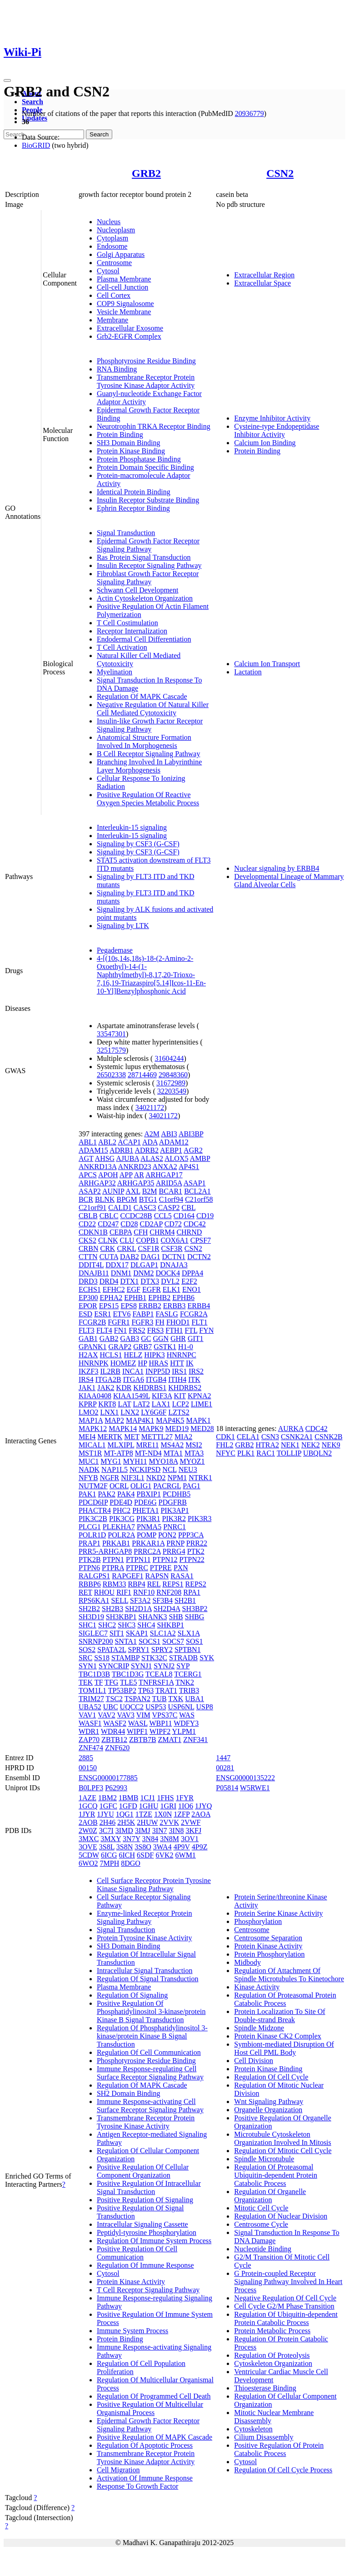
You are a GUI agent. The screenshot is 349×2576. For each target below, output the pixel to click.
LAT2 (141, 1404)
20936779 (249, 113)
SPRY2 (162, 1649)
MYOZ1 (191, 1461)
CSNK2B (328, 1437)
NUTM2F (93, 1486)
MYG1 (110, 1461)
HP (142, 1363)
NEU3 (188, 1469)
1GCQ (88, 1806)
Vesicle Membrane (124, 312)
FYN (206, 1330)
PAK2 (106, 1494)
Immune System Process (132, 2331)
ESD (85, 1314)
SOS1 (194, 1641)
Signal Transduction (126, 533)
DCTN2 (199, 1256)
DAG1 (150, 1256)
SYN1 (88, 1666)
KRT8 (107, 1404)
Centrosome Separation (268, 1938)
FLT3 (87, 1330)
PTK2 (195, 1551)
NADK (89, 1469)
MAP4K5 (170, 1420)
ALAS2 (151, 1158)
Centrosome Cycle (261, 2224)
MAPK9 (151, 1428)
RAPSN (157, 1576)
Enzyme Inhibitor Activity (272, 418)
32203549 (171, 1091)
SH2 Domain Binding (128, 2093)
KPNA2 (199, 1396)
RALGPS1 (94, 1576)
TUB (159, 1698)
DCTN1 (174, 1256)
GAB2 (109, 1338)
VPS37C (165, 1715)
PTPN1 (113, 1559)
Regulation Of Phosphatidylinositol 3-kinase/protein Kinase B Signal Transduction (152, 2036)
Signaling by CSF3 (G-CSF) (138, 844)
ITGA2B (108, 1379)
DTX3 (149, 1281)
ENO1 (191, 1289)
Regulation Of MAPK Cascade (142, 696)
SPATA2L (111, 1649)
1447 (223, 1758)
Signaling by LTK (123, 925)
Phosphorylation (258, 1921)
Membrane (112, 320)
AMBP (200, 1158)
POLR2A (121, 1535)
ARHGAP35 (136, 1183)
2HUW (147, 1822)
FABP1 (143, 1314)
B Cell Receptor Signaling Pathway (148, 754)
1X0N (163, 1814)
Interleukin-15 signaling (132, 827)
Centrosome (114, 262)
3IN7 (159, 1830)
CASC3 (145, 1207)
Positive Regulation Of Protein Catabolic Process (279, 2449)
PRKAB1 (116, 1543)
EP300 (88, 1297)
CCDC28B (136, 1216)
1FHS (165, 1798)
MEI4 (87, 1437)
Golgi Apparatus (121, 254)
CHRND (189, 1232)
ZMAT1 (170, 1739)
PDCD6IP (93, 1502)
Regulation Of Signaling (132, 1995)
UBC (110, 1707)
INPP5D (157, 1371)
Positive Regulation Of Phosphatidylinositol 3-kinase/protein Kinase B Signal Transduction (151, 2011)
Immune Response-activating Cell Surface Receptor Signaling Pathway (150, 2106)
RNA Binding (117, 369)
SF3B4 (162, 1600)
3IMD (124, 1830)
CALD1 (120, 1207)
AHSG (105, 1158)
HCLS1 (111, 1355)
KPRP (87, 1404)
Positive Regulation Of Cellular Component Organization (143, 2171)
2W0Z (88, 1830)
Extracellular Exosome (130, 328)
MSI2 (193, 1445)
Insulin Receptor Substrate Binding (148, 500)
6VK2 (164, 1855)
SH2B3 (112, 1608)
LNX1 (109, 1412)
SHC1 (87, 1625)
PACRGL (167, 1486)
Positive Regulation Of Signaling (145, 2200)
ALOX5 (176, 1158)
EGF (133, 1289)
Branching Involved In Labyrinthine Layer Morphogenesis (149, 766)
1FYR (185, 1798)
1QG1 (125, 1814)
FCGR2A (193, 1314)
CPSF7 (200, 1240)
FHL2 (224, 1445)
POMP (146, 1535)
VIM (143, 1715)
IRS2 (196, 1371)
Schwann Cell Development (138, 590)
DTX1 (129, 1281)
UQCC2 (132, 1707)
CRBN (89, 1248)
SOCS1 (149, 1641)
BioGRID (36, 145)
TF (99, 1682)
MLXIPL (120, 1445)
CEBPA (121, 1232)
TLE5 (128, 1682)
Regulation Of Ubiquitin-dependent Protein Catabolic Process (286, 2318)
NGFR (110, 1477)
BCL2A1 (197, 1191)
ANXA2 (165, 1166)
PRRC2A (147, 1551)
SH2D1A (138, 1608)
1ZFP (181, 1814)
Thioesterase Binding (265, 2388)
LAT (124, 1404)
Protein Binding (120, 434)
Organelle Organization (268, 2110)
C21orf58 (199, 1199)
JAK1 (87, 1387)
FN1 (120, 1330)
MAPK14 (123, 1428)
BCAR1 (171, 1191)
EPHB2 (159, 1297)
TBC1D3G (128, 1674)
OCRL (119, 1486)
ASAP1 (195, 1183)
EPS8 (128, 1306)
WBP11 (160, 1723)
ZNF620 (117, 1748)
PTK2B (90, 1559)
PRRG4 (174, 1551)
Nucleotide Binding (262, 2249)
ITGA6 (133, 1379)
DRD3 (88, 1281)
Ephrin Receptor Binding (133, 508)
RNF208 (168, 1592)
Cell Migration (118, 2470)
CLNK (108, 1240)
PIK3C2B (93, 1518)
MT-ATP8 (118, 1453)
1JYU (105, 1814)
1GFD (128, 1806)
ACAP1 (129, 1142)
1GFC (108, 1806)
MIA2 (183, 1437)
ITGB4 (156, 1379)
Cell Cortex (113, 295)
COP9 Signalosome (125, 303)
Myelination (114, 672)
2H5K (126, 1822)
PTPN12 (164, 1559)
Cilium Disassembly (263, 2437)
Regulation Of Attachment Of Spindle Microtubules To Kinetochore (289, 1975)
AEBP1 (171, 1150)
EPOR (88, 1306)
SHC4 (146, 1625)
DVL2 (170, 1281)
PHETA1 (145, 1510)
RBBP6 (90, 1584)
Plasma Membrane (124, 279)
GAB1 (88, 1338)
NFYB (88, 1477)
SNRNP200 (96, 1641)
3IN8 (176, 1830)
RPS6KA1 (94, 1600)
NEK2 (310, 1445)
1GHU (149, 1806)
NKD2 (156, 1477)
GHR (178, 1338)
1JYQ (203, 1806)
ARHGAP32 (97, 1183)
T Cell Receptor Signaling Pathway (148, 2290)
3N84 (150, 1839)
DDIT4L (91, 1265)
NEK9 (331, 1445)
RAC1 (265, 1453)
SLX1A (189, 1633)
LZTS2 (178, 1412)
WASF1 (90, 1723)
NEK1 (290, 1445)
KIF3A (162, 1396)
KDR (124, 1387)
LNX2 (129, 1412)
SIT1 (117, 1633)
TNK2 (184, 1682)
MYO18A (163, 1461)
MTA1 (173, 1453)
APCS (88, 1175)
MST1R (90, 1453)
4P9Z (200, 1847)
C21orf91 (92, 1207)
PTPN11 (138, 1559)
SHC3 (126, 1625)
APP (126, 1175)
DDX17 (117, 1265)
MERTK (109, 1437)
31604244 (169, 1058)
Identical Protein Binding (133, 492)
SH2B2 (89, 1608)
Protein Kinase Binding (131, 451)
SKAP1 (137, 1633)
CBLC (109, 1216)
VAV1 (87, 1715)
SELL (119, 1600)
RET (85, 1592)
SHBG (194, 1617)
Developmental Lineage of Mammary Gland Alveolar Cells (289, 881)
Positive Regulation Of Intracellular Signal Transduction (149, 2187)
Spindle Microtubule (264, 2159)
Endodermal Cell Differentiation (144, 639)
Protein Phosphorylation (269, 1954)
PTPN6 (89, 1568)
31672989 (170, 1083)
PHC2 (121, 1510)
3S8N (124, 1847)
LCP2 (180, 1404)
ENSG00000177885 (108, 1778)
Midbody (247, 1962)
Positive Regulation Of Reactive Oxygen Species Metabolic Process (148, 799)
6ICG (109, 1855)
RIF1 (123, 1592)
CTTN (88, 1256)
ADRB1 (121, 1150)
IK (190, 1363)
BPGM (126, 1199)
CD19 (205, 1216)
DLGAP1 (144, 1265)
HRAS (158, 1363)
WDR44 (113, 1731)
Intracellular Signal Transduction (145, 1970)
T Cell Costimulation (127, 623)
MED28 (202, 1428)
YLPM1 (184, 1731)
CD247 (108, 1224)
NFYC (225, 1453)
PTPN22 (191, 1559)
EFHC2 (114, 1289)
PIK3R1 (148, 1518)
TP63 (146, 1690)
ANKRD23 (134, 1166)
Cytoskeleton (253, 2429)
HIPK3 (154, 1355)
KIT (180, 1396)
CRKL (126, 1248)
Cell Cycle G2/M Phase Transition (284, 2306)
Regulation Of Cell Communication (149, 2052)
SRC (85, 1658)
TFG (111, 1682)
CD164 (184, 1216)
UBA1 (194, 1698)
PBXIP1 (149, 1494)
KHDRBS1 (149, 1387)
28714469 (142, 1075)
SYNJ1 (141, 1666)
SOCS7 (173, 1641)
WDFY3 (186, 1723)
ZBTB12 (114, 1739)
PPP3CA (191, 1535)
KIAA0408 (95, 1396)
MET (131, 1437)
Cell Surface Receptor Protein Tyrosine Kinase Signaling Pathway (154, 1885)
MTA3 (194, 1453)
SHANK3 (152, 1617)
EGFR (151, 1289)
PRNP (175, 1543)
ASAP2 (90, 1191)
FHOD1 (178, 1322)
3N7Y (131, 1839)
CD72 (173, 1224)
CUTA (109, 1256)
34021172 (149, 1107)
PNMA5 (149, 1527)
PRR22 (196, 1543)
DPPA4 (192, 1273)
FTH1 (174, 1330)
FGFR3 (142, 1322)
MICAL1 (92, 1445)
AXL (132, 1191)
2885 (86, 1758)
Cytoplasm (112, 238)
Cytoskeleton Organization (273, 2363)
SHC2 (107, 1625)
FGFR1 (119, 1322)
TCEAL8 (159, 1674)
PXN (181, 1568)
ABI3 (169, 1134)
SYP (182, 1666)
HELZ (133, 1355)
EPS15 (109, 1306)
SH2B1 (185, 1600)
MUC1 (89, 1461)
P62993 (116, 1788)
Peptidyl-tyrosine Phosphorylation (146, 2232)
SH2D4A (167, 1608)
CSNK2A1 (297, 1437)
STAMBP (125, 1658)
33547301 (111, 1034)
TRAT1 (166, 1690)
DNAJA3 (173, 1265)
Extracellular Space (262, 283)
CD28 (129, 1224)
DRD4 (109, 1281)
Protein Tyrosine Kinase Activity (144, 1938)
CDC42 (195, 1224)
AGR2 (193, 1150)
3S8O (143, 1847)
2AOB (88, 1822)
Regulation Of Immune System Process (154, 2241)
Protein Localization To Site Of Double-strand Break (279, 2016)
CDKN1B (93, 1232)
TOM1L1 (92, 1690)
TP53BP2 (122, 1690)
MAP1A (91, 1420)
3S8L (107, 1847)
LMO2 (89, 1412)
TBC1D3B (94, 1674)
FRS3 (155, 1330)
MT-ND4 (148, 1453)
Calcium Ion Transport (267, 664)
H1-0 (185, 1347)
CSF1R (148, 1248)
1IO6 (185, 1806)
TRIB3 (189, 1690)
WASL (138, 1723)
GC (146, 1338)
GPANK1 (93, 1347)
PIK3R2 (173, 1518)
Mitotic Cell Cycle (261, 2208)
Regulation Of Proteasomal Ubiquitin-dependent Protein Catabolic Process (275, 2175)
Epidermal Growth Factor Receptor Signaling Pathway (148, 545)
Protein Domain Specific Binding (145, 467)
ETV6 (121, 1314)
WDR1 (89, 1731)
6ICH (127, 1855)
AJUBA (127, 1158)
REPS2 (195, 1584)
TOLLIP (289, 1453)
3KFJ (193, 1830)
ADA (150, 1142)
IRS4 (86, 1379)
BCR (86, 1199)
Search (32, 101)
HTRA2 (267, 1445)
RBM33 (114, 1584)
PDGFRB (173, 1502)
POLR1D (92, 1535)
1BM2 (107, 1798)
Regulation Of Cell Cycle (271, 2077)
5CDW (89, 1855)
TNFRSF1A (156, 1682)
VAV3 (126, 1715)
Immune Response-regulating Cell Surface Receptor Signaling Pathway (150, 2073)
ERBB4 (199, 1306)
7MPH (110, 1863)
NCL (169, 1469)
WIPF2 (160, 1731)
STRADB (183, 1658)
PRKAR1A (148, 1543)
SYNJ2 (164, 1666)
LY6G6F (153, 1412)
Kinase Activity (256, 1987)
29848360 (173, 1075)
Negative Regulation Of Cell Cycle (285, 2298)
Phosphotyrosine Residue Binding (146, 361)
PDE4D (121, 1502)
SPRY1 (139, 1649)
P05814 (227, 1788)
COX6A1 (174, 1240)
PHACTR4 (95, 1510)
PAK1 (87, 1494)
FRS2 (137, 1330)
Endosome (112, 246)
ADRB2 (146, 1150)
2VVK (169, 1822)
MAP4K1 (140, 1420)
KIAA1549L (131, 1396)
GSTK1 (165, 1347)
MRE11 (147, 1445)
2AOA (200, 1814)
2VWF (191, 1822)
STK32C (154, 1658)
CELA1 (248, 1437)
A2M (152, 1134)
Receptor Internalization (132, 631)
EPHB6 (183, 1297)
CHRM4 (162, 1232)
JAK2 (105, 1387)
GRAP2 (120, 1347)
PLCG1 (90, 1527)
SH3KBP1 (121, 1617)
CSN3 (270, 1437)
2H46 (108, 1822)
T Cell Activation (122, 647)
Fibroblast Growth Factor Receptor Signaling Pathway (148, 578)
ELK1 (171, 1289)
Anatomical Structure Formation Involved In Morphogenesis (144, 741)
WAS (186, 1715)
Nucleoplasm (116, 230)
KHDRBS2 (184, 1387)
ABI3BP (191, 1134)
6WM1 (185, 1855)
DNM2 (143, 1273)
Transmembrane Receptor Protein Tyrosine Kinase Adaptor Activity (145, 381)
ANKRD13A (98, 1166)
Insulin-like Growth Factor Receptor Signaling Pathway (150, 725)
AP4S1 (189, 1166)
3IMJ (142, 1830)
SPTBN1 (187, 1649)
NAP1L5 (114, 1469)
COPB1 (147, 1240)
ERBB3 (174, 1306)
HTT (177, 1363)
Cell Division (253, 2060)
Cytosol (108, 271)
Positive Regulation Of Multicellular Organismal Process (150, 2408)
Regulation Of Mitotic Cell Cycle (282, 2150)
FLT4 (104, 1330)
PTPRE (161, 1568)
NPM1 (177, 1477)
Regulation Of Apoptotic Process (145, 2445)
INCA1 (133, 1371)
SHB (176, 1617)
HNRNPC (181, 1355)
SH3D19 (91, 1617)
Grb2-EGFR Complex (129, 336)
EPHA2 (111, 1297)
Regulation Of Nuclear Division (280, 2216)
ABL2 (107, 1142)
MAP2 (114, 1420)
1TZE (143, 1814)
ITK (194, 1379)
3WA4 (162, 1847)
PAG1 (191, 1486)
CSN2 (280, 173)
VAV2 (106, 1715)
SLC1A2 (163, 1633)
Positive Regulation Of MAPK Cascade (154, 2437)
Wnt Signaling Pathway (268, 2101)
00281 (225, 1768)
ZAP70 (89, 1739)
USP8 (204, 1707)
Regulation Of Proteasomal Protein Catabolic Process (285, 1999)
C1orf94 (171, 1199)
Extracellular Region (264, 275)
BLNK (105, 1199)
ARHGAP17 (164, 1175)
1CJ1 (147, 1798)
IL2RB (110, 1371)
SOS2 (87, 1649)
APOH (108, 1175)
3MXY (110, 1839)
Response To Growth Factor (137, 2486)
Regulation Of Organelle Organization (270, 2196)
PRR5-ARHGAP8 (105, 1551)
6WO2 (88, 1863)
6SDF (145, 1855)
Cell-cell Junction (122, 287)
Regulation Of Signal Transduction (148, 1979)
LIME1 (201, 1404)
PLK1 (245, 1453)
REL (154, 1584)
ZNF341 (195, 1739)
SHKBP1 (170, 1625)
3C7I (106, 1830)
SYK (206, 1658)
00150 (88, 1768)
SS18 (102, 1658)
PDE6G (145, 1502)
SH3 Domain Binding (128, 443)
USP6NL (181, 1707)
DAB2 (129, 1256)
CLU (127, 1240)
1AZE (87, 1798)
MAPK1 (198, 1420)
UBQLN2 (317, 1453)
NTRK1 (200, 1477)
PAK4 (126, 1494)
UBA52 (90, 1707)
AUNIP (113, 1191)
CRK (107, 1248)
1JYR (87, 1814)
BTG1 (148, 1199)
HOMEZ (123, 1363)
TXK (175, 1698)
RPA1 (191, 1592)
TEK (86, 1682)
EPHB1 (135, 1297)
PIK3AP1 (174, 1510)
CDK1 (225, 1437)
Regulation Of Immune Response (145, 2265)
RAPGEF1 (127, 1576)
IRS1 (179, 1371)
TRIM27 (91, 1698)
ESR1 (102, 1314)
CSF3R (172, 1248)
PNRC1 (174, 1527)
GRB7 (142, 1347)
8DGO (130, 1863)
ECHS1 (90, 1289)
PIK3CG (122, 1518)
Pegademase (115, 950)
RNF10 (144, 1592)
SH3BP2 (195, 1608)
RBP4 (136, 1584)
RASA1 (182, 1576)
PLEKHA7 (119, 1527)
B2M (149, 1191)
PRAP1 (89, 1543)
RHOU (104, 1592)
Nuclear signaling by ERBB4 (276, 868)
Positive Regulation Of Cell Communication (137, 2253)
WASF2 (114, 1723)
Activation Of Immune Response (145, 2478)
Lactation (247, 672)
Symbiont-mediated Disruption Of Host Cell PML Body (284, 2048)
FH (159, 1322)
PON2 (167, 1535)
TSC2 (114, 1698)
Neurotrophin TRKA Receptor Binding (153, 426)
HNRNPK (94, 1363)
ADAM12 (174, 1142)
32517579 (111, 1050)
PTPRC (137, 1568)
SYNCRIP (114, 1666)
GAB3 (129, 1338)
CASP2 (169, 1207)
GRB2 (146, 173)
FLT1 (199, 1322)
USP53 (155, 1707)
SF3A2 (140, 1600)
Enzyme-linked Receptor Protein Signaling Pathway (144, 1917)
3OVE (88, 1847)
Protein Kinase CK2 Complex (277, 2036)
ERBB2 (150, 1306)
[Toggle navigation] (7, 80)
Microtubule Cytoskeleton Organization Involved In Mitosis (282, 2138)
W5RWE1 (255, 1788)
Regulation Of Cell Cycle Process (283, 2470)
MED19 (177, 1428)
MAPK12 (93, 1428)
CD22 (87, 1224)
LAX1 (161, 1404)
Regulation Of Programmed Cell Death (154, 2396)
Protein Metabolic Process (272, 2331)
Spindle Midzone (259, 2028)
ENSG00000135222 (245, 1778)
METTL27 (157, 1437)
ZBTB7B (142, 1739)
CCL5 (163, 1216)
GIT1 (196, 1338)
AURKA (291, 1428)
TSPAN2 (137, 1698)
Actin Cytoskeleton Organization (145, 598)
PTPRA (113, 1568)
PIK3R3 (199, 1518)
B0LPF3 (91, 1788)
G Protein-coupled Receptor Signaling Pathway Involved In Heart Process (288, 2282)
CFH (141, 1232)
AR (139, 1175)
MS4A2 (172, 1445)
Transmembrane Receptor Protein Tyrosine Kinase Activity (145, 2122)
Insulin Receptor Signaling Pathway (149, 565)
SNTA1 (126, 1641)
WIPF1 (137, 1731)
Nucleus (108, 222)
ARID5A (169, 1183)
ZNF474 (91, 1748)
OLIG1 (140, 1486)
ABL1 (88, 1142)
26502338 (111, 1075)
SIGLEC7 (93, 1633)
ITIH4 (177, 1379)
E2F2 (189, 1281)
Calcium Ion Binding (264, 443)
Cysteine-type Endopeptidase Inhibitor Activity (276, 430)
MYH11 (135, 1461)
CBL (189, 1207)
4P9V (182, 1847)
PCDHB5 (176, 1494)
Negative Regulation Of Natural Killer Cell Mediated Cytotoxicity (153, 709)
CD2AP (151, 1224)
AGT (86, 1158)
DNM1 (121, 1273)
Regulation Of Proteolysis (271, 2355)
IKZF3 (89, 1371)
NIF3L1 (133, 1477)
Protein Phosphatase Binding (139, 459)
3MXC (89, 1839)
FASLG (166, 1314)
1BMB (129, 1798)
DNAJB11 (94, 1273)
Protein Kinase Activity (131, 2281)
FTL (190, 1330)
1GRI (168, 1806)
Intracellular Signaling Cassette (142, 2224)
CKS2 (87, 1240)
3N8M (169, 1839)
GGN (161, 1338)
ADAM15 (93, 1150)
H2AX (88, 1355)
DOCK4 (168, 1273)
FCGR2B (92, 1322)
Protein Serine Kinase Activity (278, 1913)
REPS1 (172, 1584)
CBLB (88, 1216)
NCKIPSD (145, 1469)
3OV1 (190, 1839)
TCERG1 (187, 1674)
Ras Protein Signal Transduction (144, 557)
